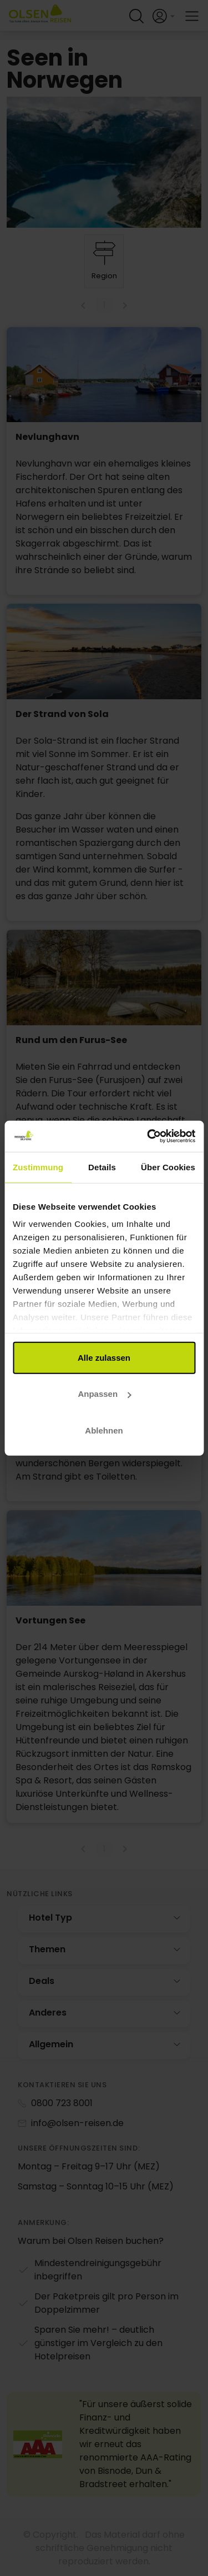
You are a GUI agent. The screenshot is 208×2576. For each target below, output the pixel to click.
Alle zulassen (104, 1357)
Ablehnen (104, 1430)
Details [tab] (102, 1166)
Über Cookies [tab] (168, 1166)
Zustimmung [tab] (38, 1166)
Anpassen (104, 1394)
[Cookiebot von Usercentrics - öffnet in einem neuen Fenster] (148, 1136)
